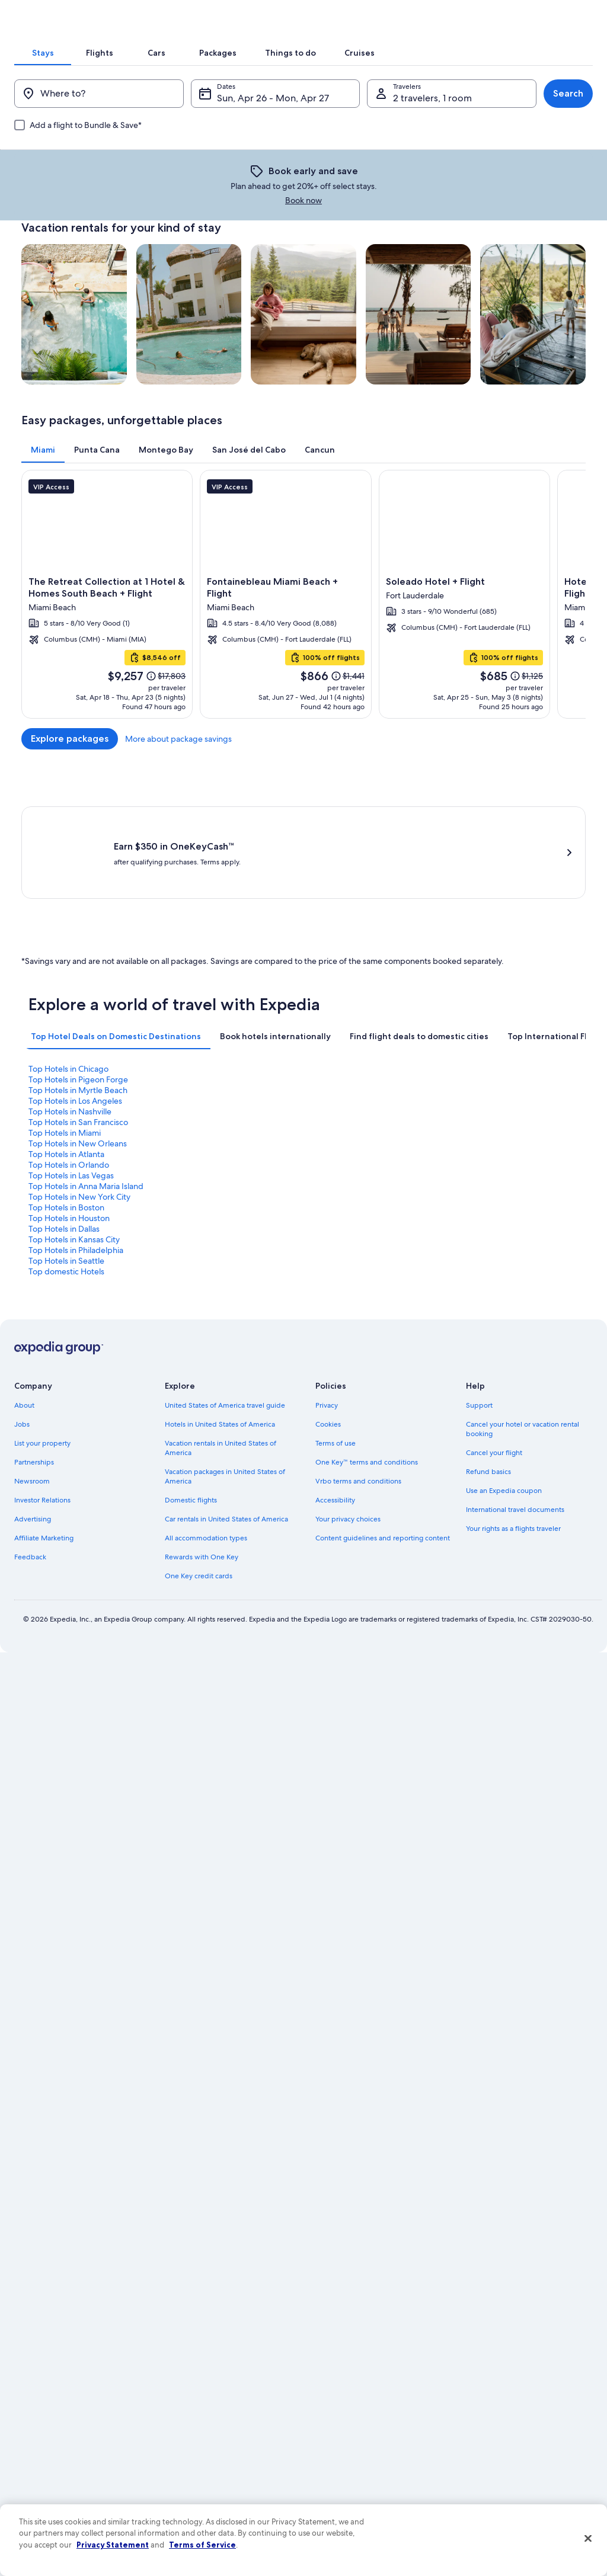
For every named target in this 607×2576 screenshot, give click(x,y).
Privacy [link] (326, 1313)
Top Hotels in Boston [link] (207, 1169)
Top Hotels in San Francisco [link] (219, 1147)
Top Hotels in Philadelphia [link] (217, 1179)
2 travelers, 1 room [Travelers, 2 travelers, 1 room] (427, 180)
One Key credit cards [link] (198, 1484)
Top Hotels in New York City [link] (79, 1169)
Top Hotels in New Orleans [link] (501, 1147)
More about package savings (532, 802)
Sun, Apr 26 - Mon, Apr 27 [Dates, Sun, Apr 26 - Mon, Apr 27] (278, 180)
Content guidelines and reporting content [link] (382, 1446)
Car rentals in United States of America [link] (226, 1427)
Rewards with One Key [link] (201, 1465)
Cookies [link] (328, 1332)
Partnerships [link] (34, 1370)
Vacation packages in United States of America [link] (225, 1384)
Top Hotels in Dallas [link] (487, 1169)
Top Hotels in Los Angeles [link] (498, 1137)
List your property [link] (42, 1351)
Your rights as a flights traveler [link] (513, 1436)
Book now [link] (435, 253)
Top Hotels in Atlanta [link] (66, 1158)
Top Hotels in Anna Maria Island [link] (509, 1158)
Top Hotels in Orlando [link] (210, 1158)
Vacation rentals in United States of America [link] (220, 1356)
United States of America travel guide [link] (225, 1313)
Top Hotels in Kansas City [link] (74, 1179)
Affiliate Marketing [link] (44, 1446)
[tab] (144, 115)
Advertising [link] (32, 1427)
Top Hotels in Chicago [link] (68, 1137)
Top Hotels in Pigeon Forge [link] (219, 1137)
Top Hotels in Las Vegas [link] (353, 1158)
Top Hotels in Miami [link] (347, 1147)
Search (554, 175)
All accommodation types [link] (206, 1446)
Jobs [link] (22, 1332)
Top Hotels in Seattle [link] (348, 1179)
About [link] (24, 1313)
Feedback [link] (30, 1465)
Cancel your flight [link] (494, 1361)
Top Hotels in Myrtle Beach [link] (360, 1137)
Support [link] (479, 1313)
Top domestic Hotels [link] (490, 1179)
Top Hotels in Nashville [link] (69, 1147)
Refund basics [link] (488, 1380)
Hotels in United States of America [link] (220, 1332)
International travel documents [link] (515, 1417)
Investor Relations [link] (42, 1408)
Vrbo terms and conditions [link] (358, 1389)
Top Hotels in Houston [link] (351, 1169)
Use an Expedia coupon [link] (504, 1399)
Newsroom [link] (32, 1389)
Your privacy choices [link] (348, 1427)
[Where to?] (108, 176)
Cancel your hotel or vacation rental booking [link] (522, 1337)
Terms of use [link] (335, 1351)
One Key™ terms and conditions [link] (366, 1370)
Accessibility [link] (335, 1408)
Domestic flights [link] (191, 1408)
